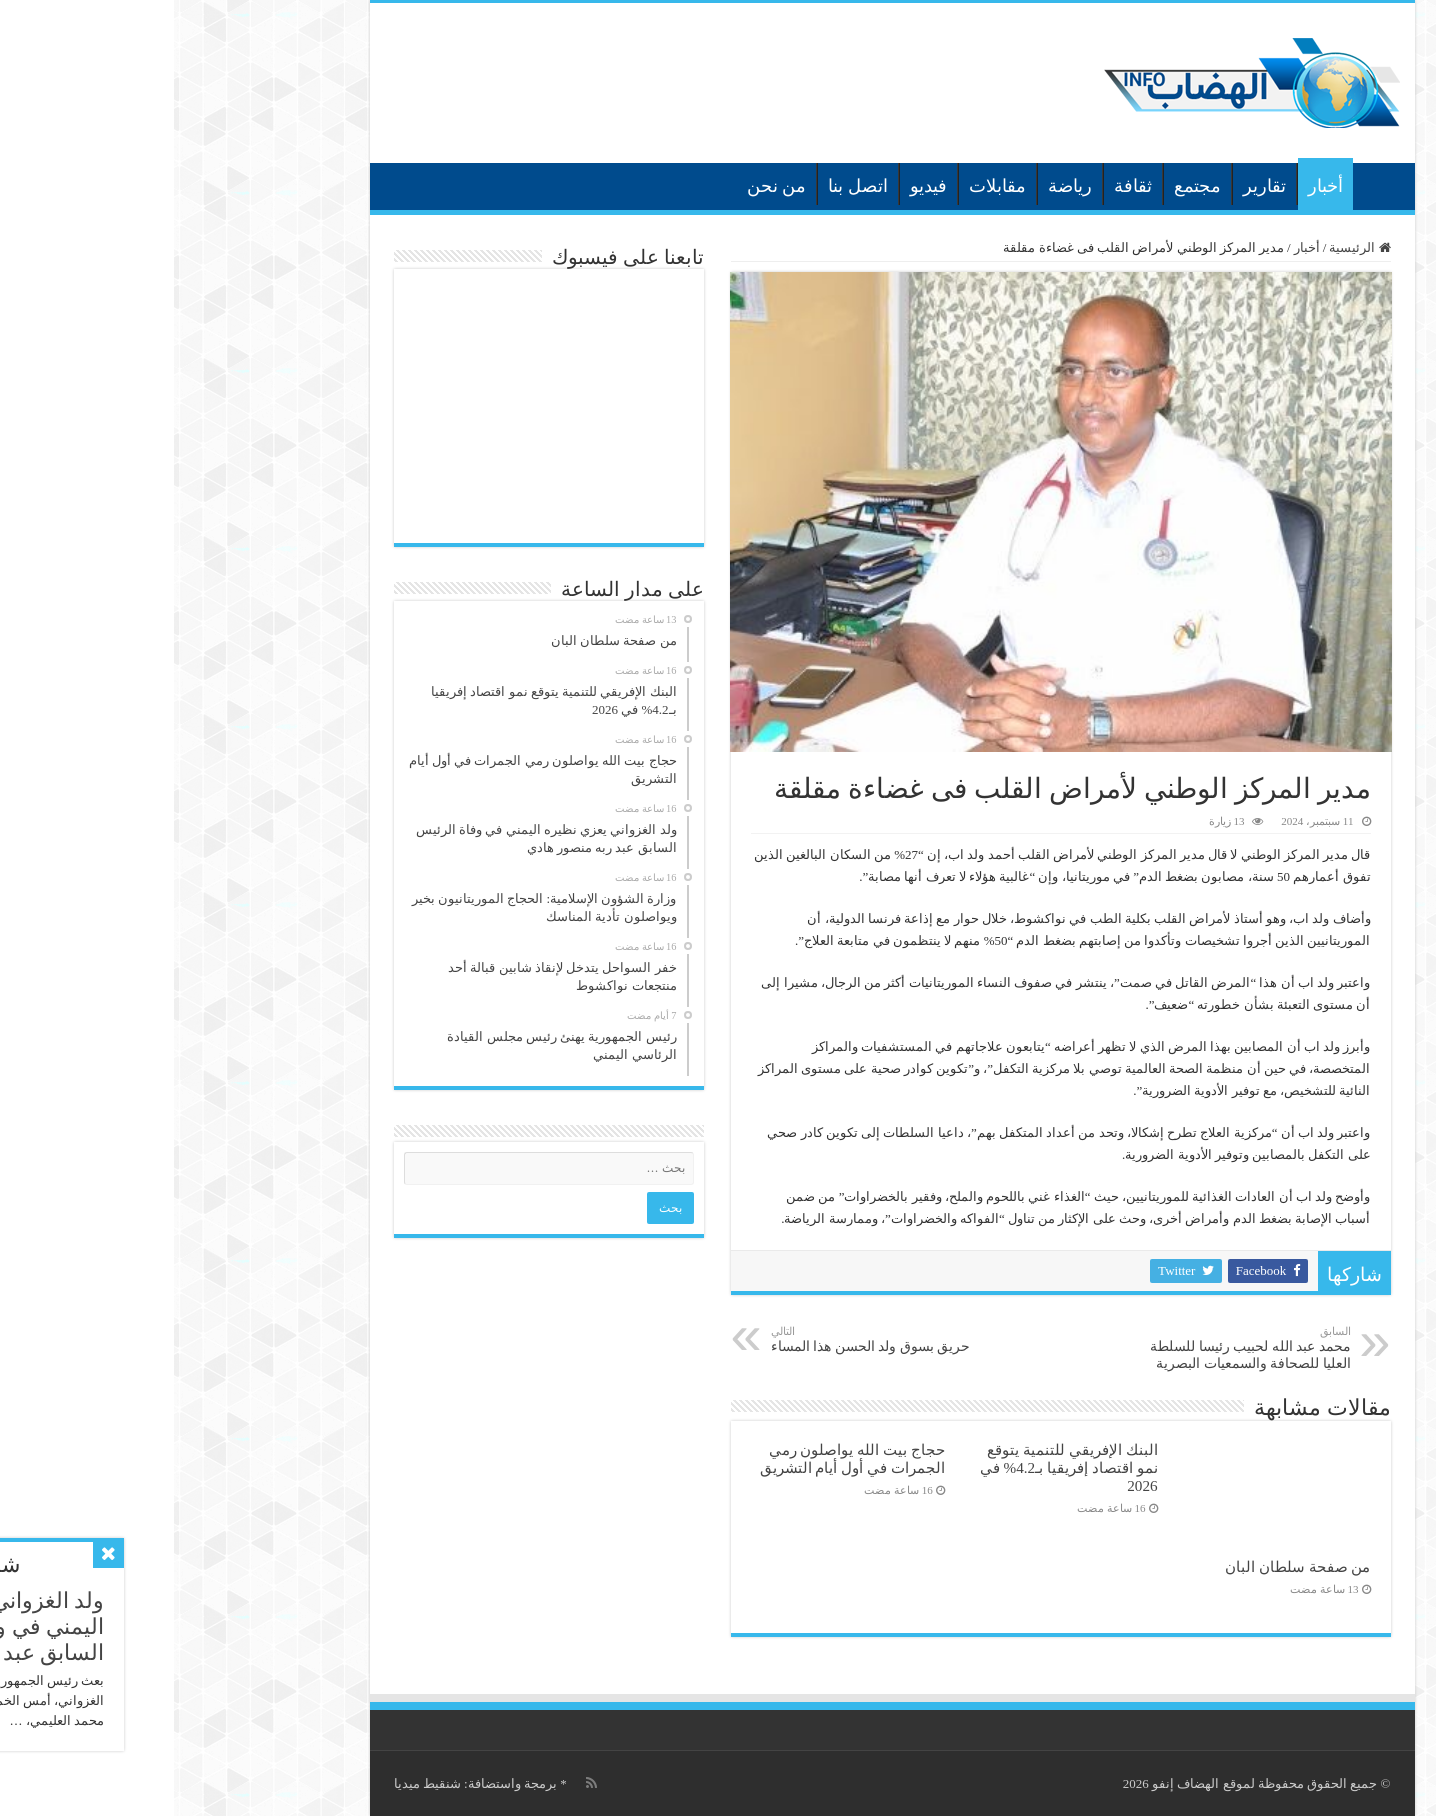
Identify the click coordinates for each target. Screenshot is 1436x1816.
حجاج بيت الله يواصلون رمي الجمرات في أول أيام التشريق (678, 1458)
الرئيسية (1205, 184)
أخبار (1151, 186)
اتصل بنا (684, 186)
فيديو (754, 186)
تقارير (1090, 186)
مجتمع (1023, 186)
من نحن (603, 186)
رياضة (896, 186)
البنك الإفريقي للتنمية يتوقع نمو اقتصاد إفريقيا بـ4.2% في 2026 (895, 1467)
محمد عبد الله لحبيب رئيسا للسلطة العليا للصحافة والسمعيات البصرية (1074, 1348)
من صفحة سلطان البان (1123, 1566)
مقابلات (823, 186)
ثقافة (959, 186)
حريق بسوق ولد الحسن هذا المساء (699, 1339)
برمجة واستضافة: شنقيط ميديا (301, 1783)
